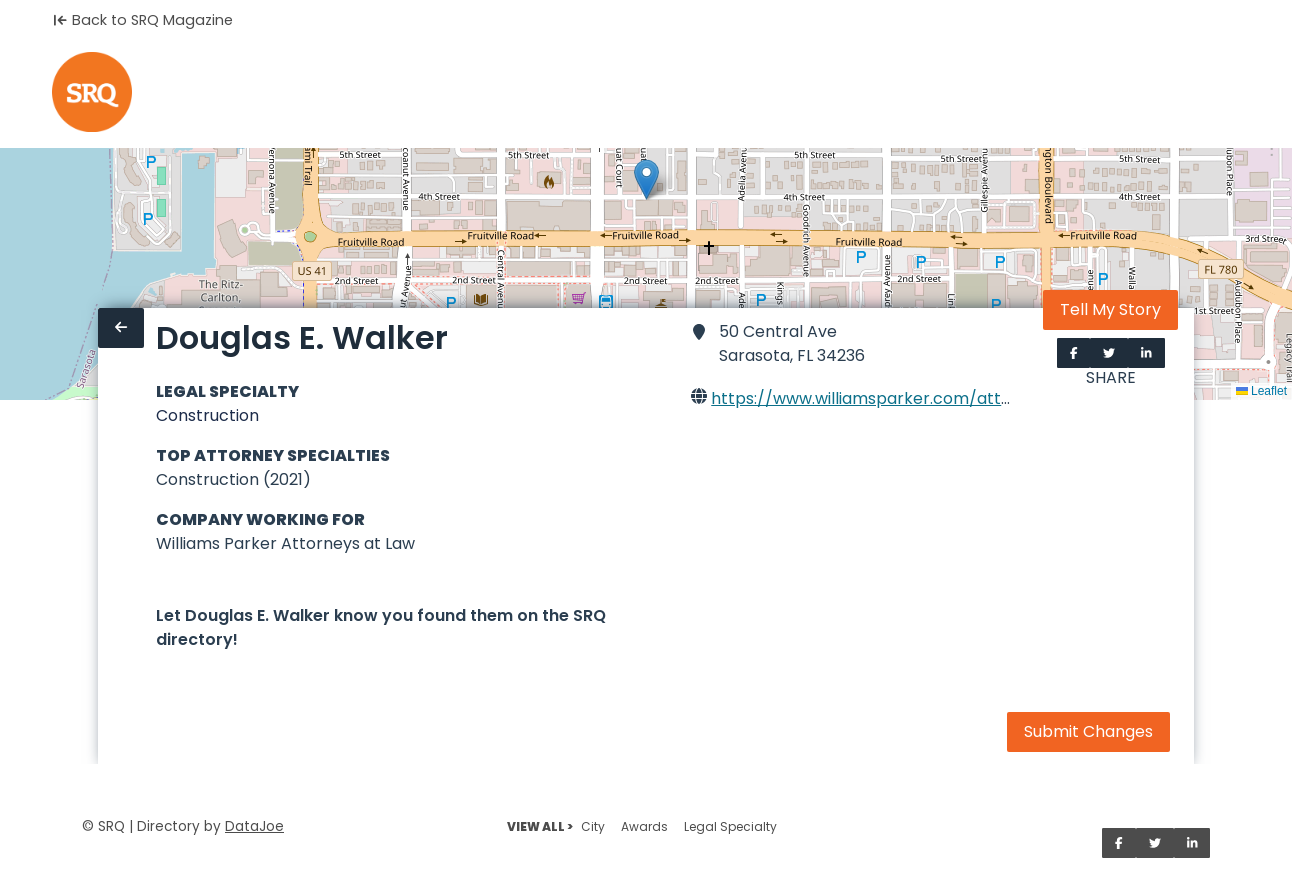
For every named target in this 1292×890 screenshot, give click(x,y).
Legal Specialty (730, 826)
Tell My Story (1110, 309)
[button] (646, 179)
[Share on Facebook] (1074, 353)
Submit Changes (1088, 731)
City (593, 826)
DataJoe (254, 826)
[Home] (92, 92)
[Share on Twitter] (1109, 353)
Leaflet (1261, 391)
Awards (644, 826)
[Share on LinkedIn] (1146, 353)
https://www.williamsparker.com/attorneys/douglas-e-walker (958, 398)
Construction (207, 415)
